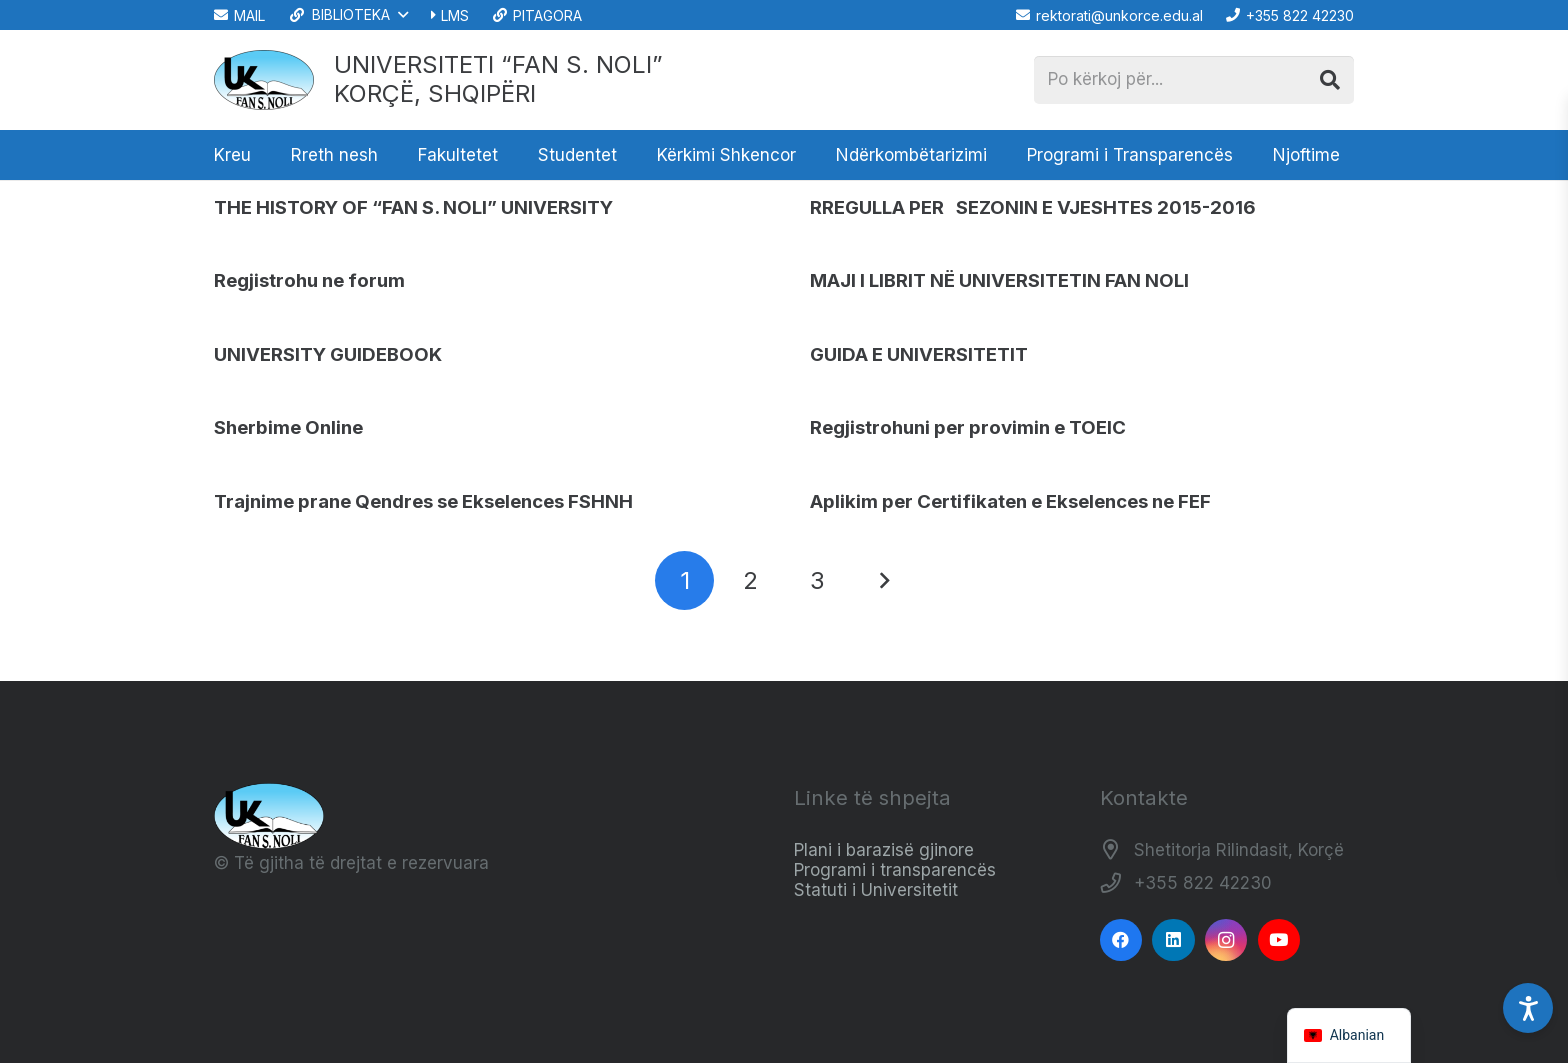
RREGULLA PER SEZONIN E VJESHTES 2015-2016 (1033, 207)
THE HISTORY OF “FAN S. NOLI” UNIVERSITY (413, 207)
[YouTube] (1279, 940)
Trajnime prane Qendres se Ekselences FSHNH (423, 501)
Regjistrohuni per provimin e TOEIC (968, 427)
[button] (347, 15)
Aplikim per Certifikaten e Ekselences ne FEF (1010, 501)
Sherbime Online (288, 427)
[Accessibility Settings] (1528, 1008)
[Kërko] (1330, 80)
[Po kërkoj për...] (1194, 80)
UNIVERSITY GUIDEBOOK (328, 354)
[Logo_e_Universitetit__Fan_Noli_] (264, 80)
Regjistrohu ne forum (309, 280)
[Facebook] (1121, 940)
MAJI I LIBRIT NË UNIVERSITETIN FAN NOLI (999, 280)
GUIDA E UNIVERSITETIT (919, 354)
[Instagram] (1226, 940)
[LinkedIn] (1173, 940)
